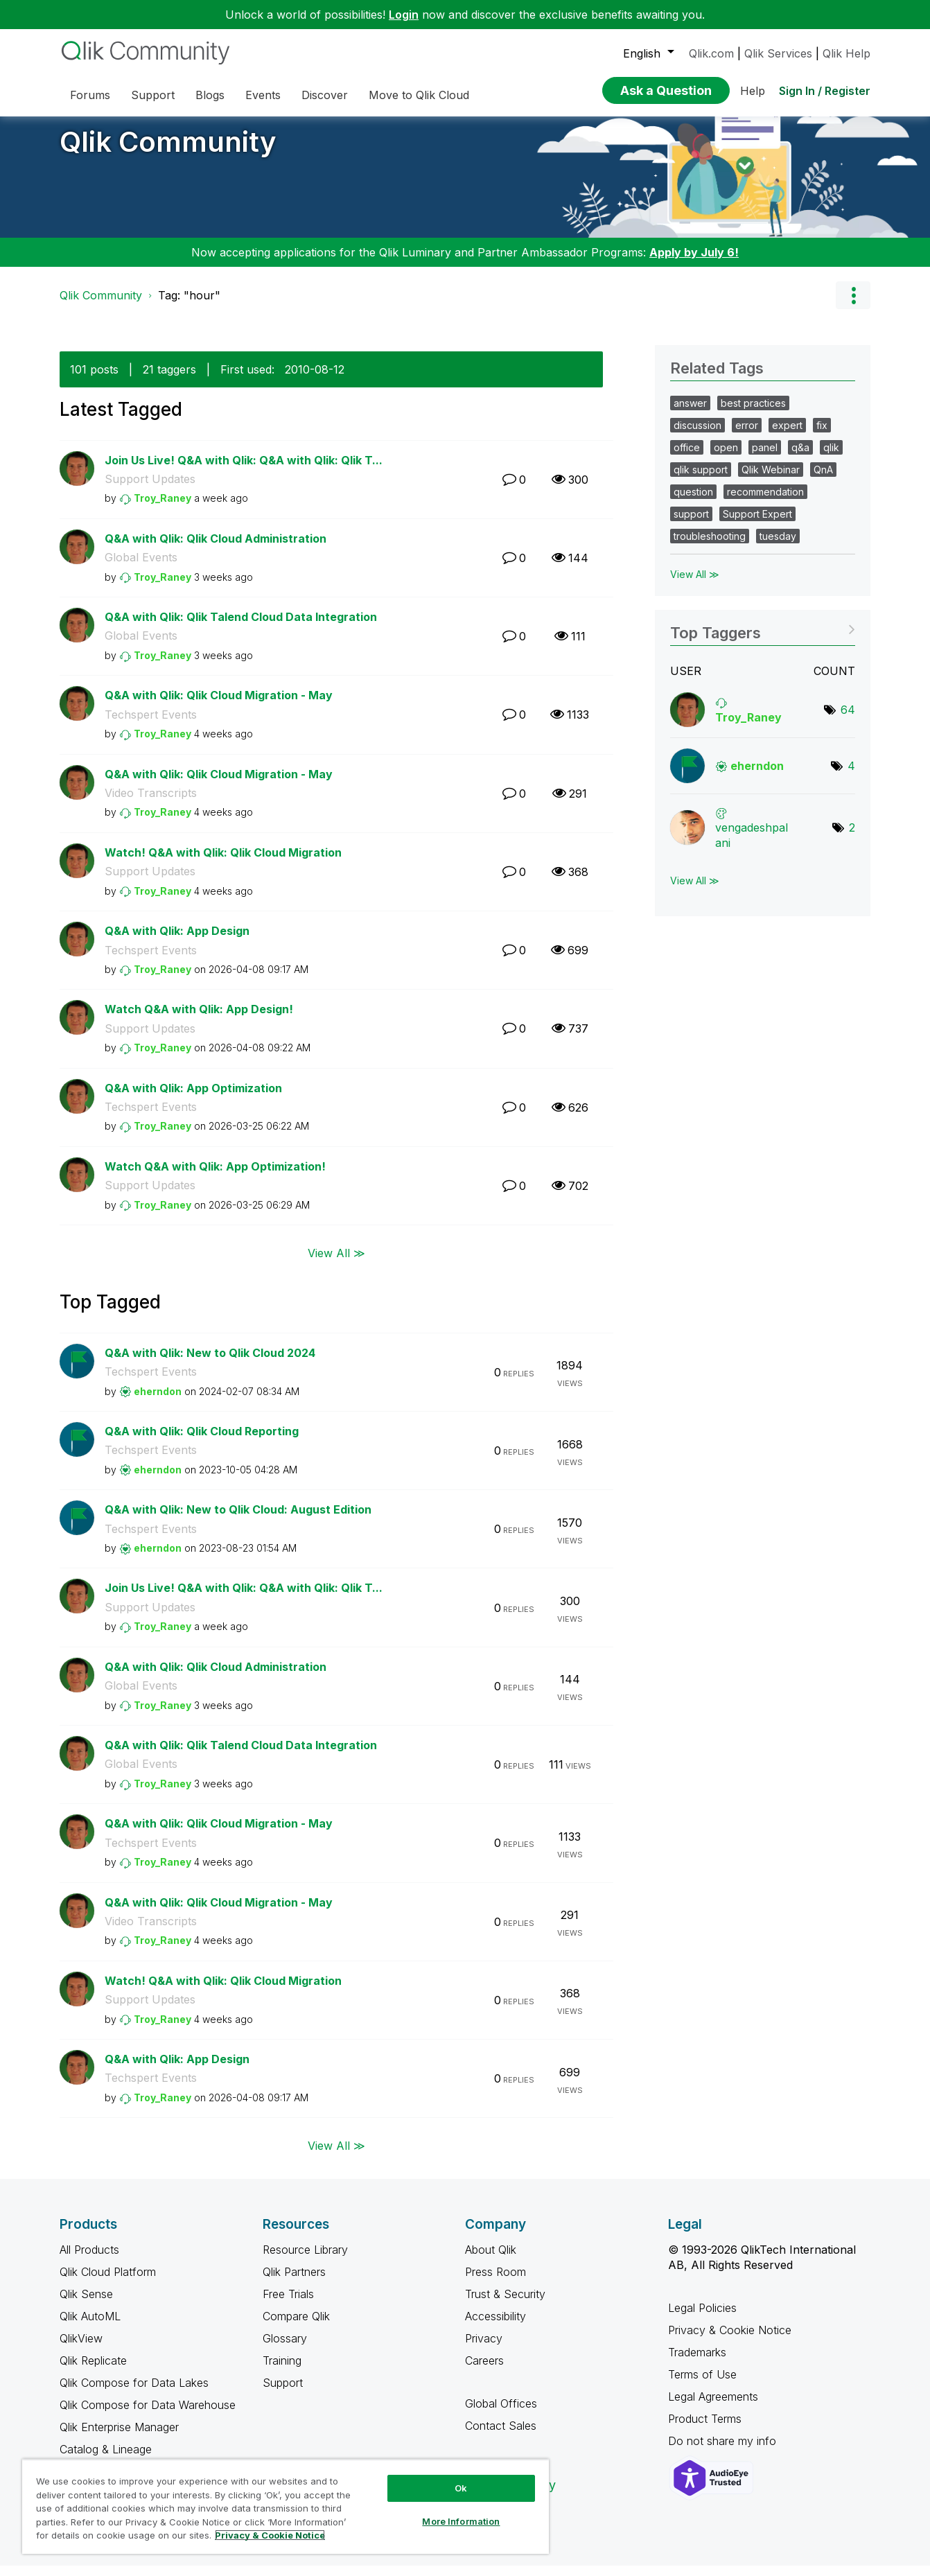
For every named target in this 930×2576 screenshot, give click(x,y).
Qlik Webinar (771, 480)
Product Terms (705, 2429)
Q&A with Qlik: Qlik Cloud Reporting (202, 1441)
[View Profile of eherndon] (158, 1402)
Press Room (495, 2282)
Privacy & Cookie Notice (729, 2340)
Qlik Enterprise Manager (119, 2437)
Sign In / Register (824, 91)
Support (283, 2393)
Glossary (285, 2349)
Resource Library (305, 2260)
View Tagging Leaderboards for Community (763, 638)
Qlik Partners (294, 2282)
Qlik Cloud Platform (108, 2282)
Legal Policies (702, 2318)
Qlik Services (778, 53)
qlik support (701, 480)
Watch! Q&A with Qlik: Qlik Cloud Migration (223, 863)
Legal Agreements (713, 2407)
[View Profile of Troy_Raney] (162, 508)
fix (821, 435)
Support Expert (757, 524)
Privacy (483, 2349)
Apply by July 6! (694, 263)
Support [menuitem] (153, 95)
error (746, 435)
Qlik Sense (86, 2304)
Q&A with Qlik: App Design (177, 941)
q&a (800, 458)
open (726, 458)
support (691, 524)
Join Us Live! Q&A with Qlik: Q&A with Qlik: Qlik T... (244, 470)
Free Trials (288, 2304)
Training (282, 2371)
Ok (461, 2488)
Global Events (141, 568)
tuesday (778, 546)
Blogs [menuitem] (210, 95)
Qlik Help (846, 53)
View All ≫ (336, 1263)
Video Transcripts (151, 803)
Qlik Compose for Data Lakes (134, 2393)
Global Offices (501, 2414)
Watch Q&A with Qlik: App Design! (199, 1019)
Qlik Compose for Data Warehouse (148, 2415)
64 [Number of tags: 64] (848, 720)
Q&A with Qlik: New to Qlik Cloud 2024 (210, 1363)
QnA (823, 480)
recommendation (765, 502)
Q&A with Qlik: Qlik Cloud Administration (215, 549)
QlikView (81, 2349)
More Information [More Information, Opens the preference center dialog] (461, 2521)
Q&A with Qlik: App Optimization (193, 1098)
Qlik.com (711, 53)
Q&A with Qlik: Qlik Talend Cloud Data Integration (241, 627)
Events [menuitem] (263, 95)
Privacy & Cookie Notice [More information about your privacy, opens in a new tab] (270, 2535)
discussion (697, 435)
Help (752, 91)
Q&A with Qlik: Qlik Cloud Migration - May (219, 705)
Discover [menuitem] (324, 95)
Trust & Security (505, 2304)
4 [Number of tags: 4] (851, 776)
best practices (753, 413)
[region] (285, 2506)
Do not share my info (724, 2451)
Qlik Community (168, 152)
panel (765, 458)
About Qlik (490, 2260)
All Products (89, 2260)
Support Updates (150, 489)
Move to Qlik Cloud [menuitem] (419, 95)
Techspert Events (151, 725)
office (687, 458)
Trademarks (697, 2362)
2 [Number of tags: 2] (852, 838)
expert (787, 435)
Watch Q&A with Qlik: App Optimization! (215, 1177)
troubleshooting (710, 546)
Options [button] (853, 305)
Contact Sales (500, 2436)
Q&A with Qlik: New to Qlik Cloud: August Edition (238, 1520)
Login (404, 14)
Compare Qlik (296, 2326)
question (693, 502)
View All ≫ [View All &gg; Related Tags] (694, 584)
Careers (484, 2371)
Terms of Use (702, 2385)
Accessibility (495, 2326)
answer (690, 413)
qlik (831, 458)
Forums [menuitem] (90, 95)
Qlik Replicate (93, 2371)
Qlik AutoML (90, 2326)
